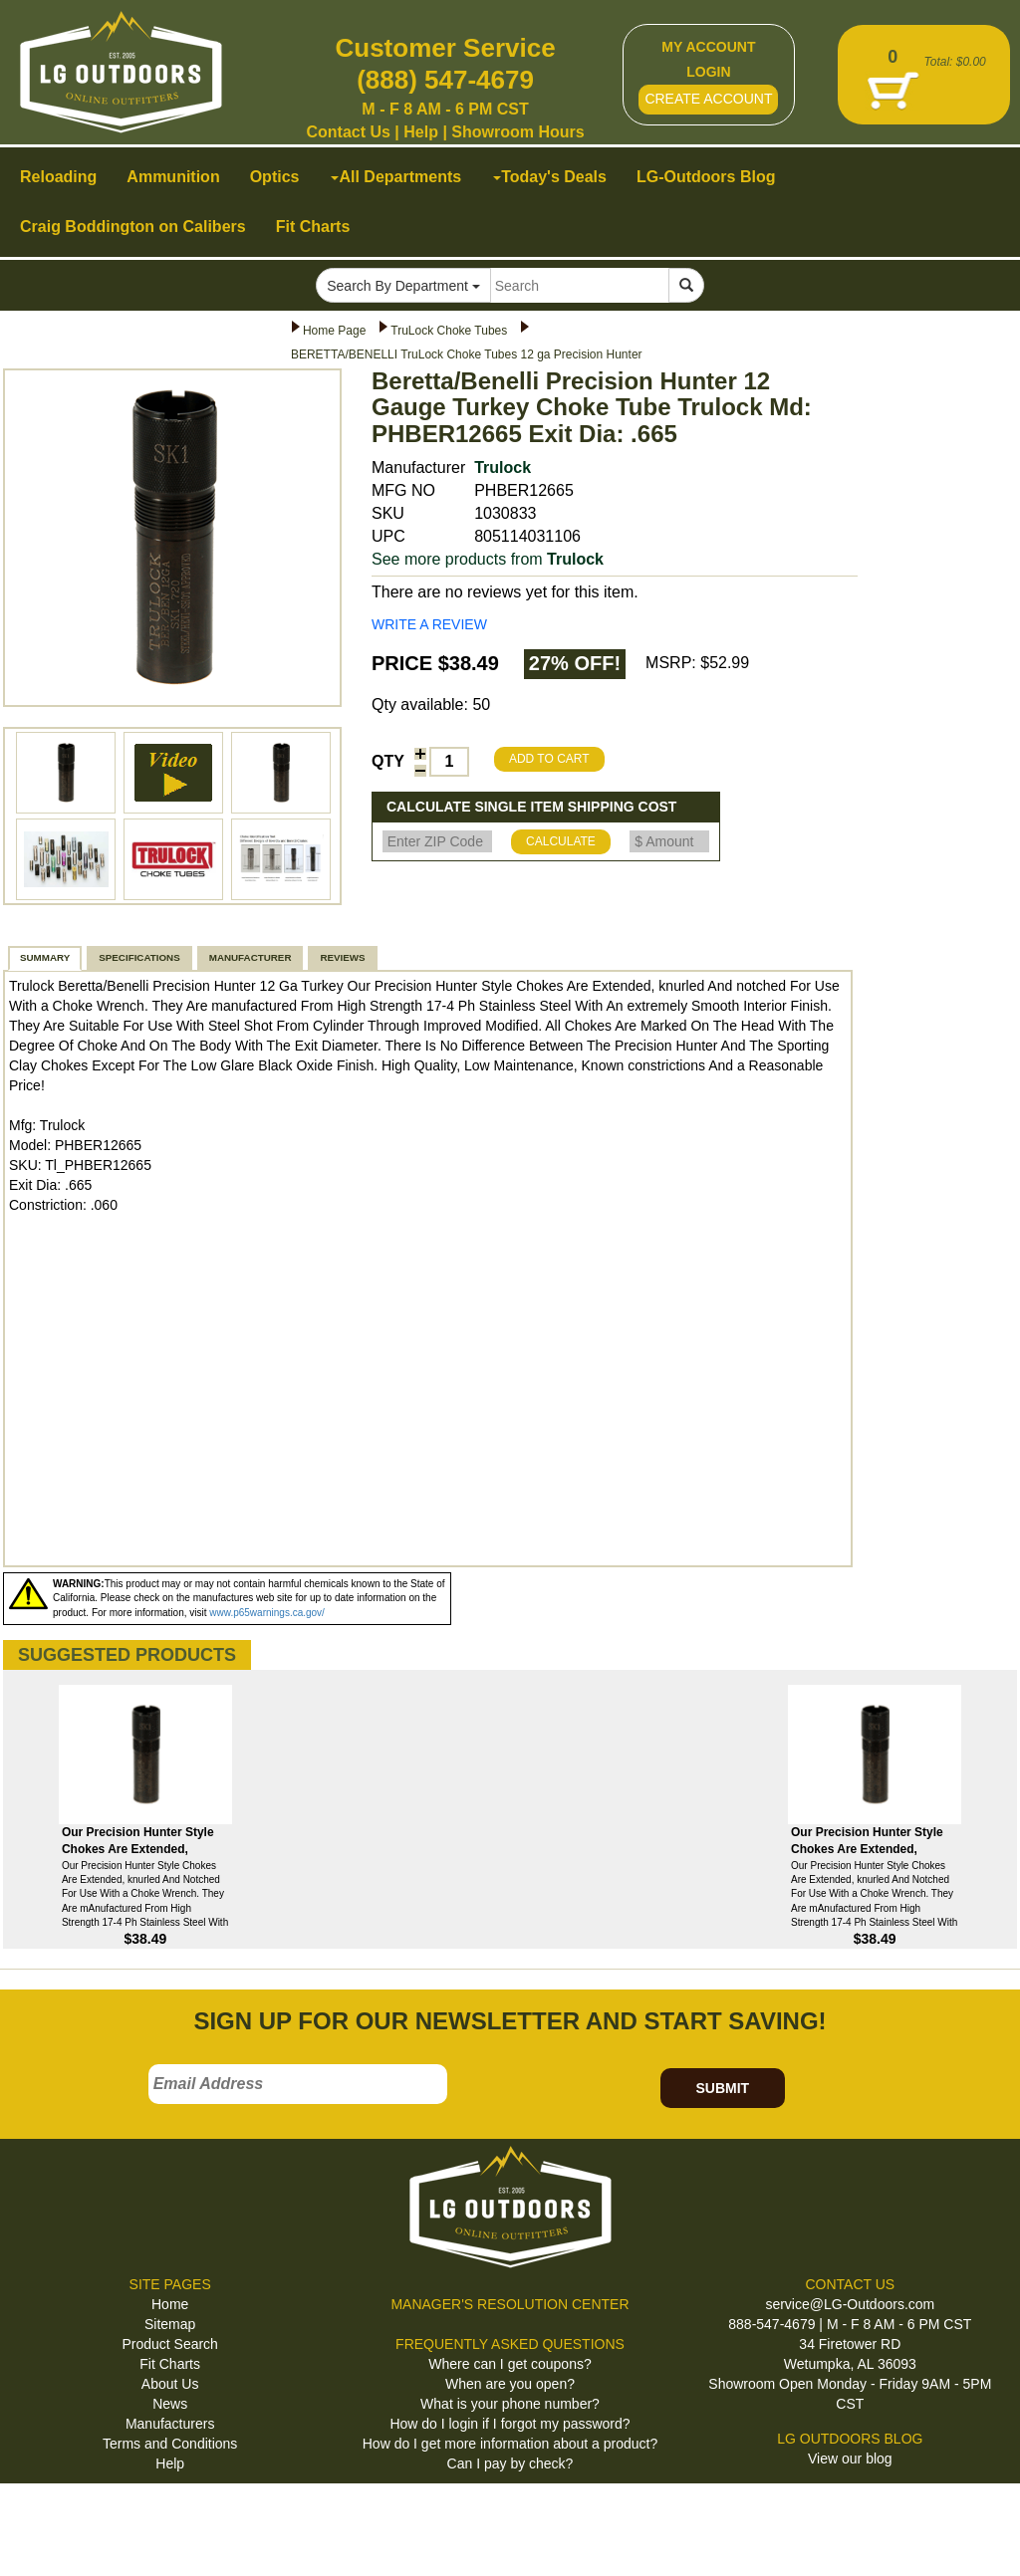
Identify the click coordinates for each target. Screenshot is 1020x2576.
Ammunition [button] (173, 176)
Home (169, 2304)
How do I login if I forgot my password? (509, 2424)
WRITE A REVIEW (429, 624)
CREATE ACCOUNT (708, 99)
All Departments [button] (396, 176)
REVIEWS (342, 957)
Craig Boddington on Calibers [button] (133, 226)
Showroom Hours (517, 131)
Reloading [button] (58, 176)
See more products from (488, 559)
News (169, 2404)
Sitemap (169, 2324)
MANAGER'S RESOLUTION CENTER (509, 2304)
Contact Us (347, 131)
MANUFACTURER (250, 957)
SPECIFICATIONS (139, 957)
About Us (170, 2384)
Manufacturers (170, 2424)
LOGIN (708, 72)
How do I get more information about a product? (510, 2444)
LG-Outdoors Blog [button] (706, 176)
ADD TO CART (549, 759)
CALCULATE (561, 841)
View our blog (850, 2458)
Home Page (334, 331)
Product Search (170, 2344)
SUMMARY (45, 957)
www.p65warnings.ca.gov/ (267, 1612)
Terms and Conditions (170, 2444)
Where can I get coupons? (509, 2364)
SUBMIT (722, 2088)
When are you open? (510, 2384)
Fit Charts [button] (313, 226)
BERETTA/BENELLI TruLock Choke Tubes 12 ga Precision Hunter (466, 354)
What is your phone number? (510, 2404)
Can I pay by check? (510, 2463)
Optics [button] (275, 176)
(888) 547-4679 (445, 80)
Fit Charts (169, 2364)
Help (420, 131)
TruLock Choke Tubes (448, 331)
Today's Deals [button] (550, 176)
